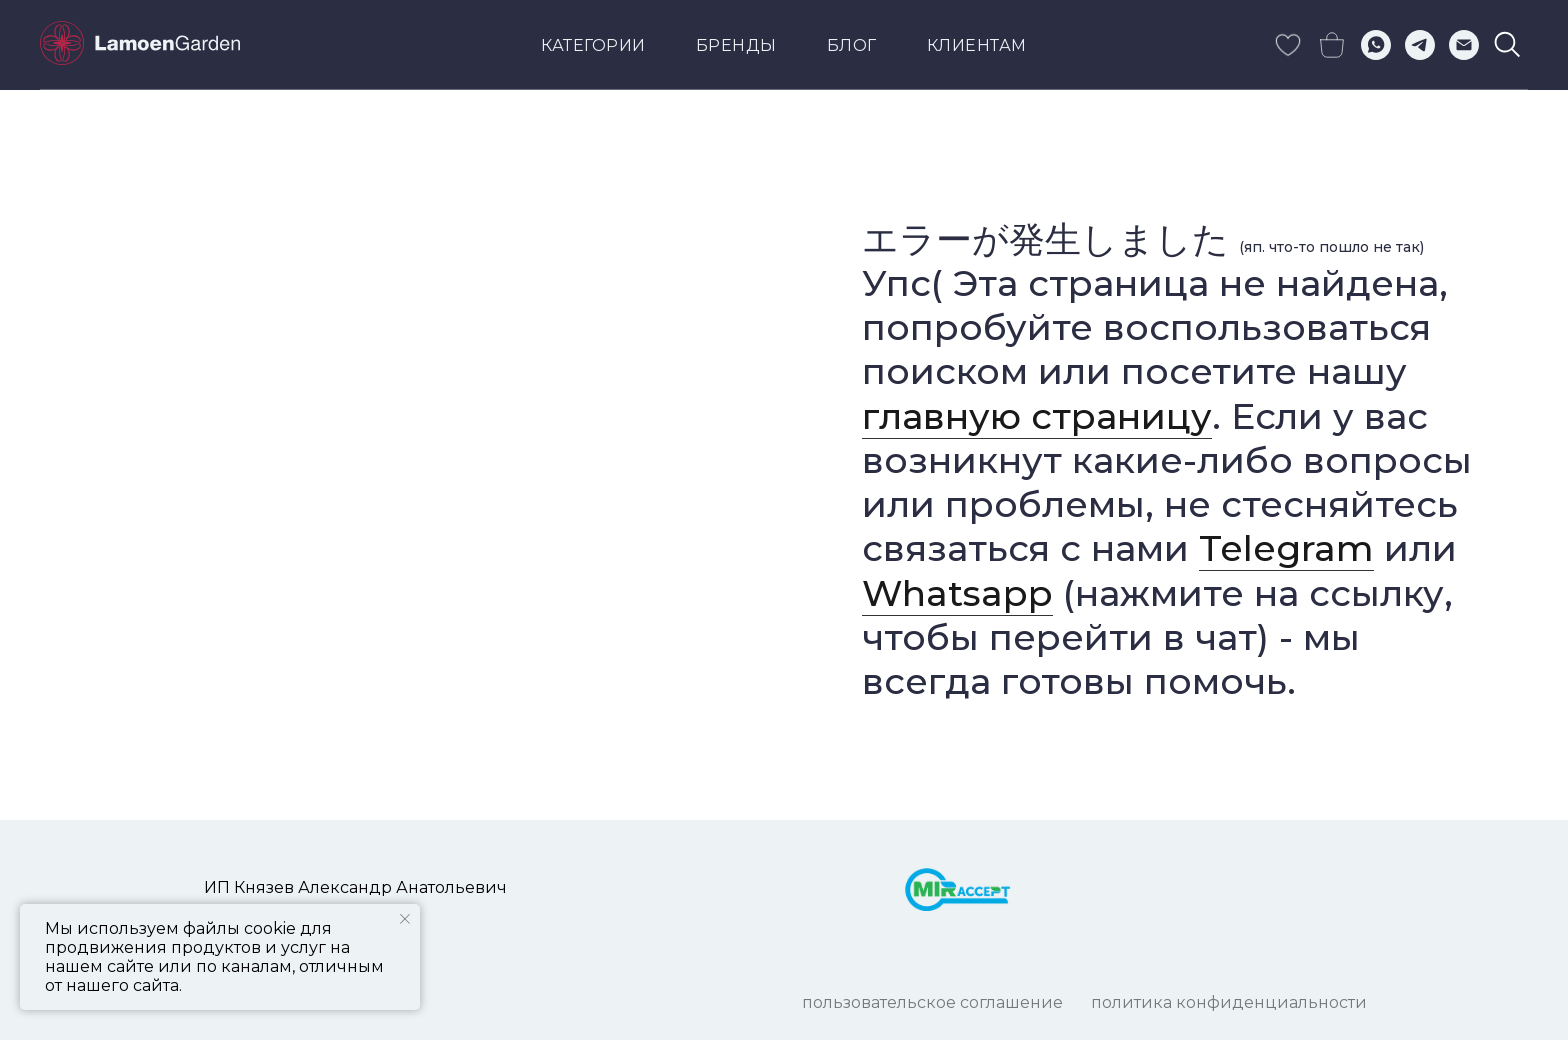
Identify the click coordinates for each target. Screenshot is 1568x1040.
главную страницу (1037, 416)
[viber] (1508, 45)
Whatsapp (957, 593)
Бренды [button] (736, 45)
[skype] (1288, 45)
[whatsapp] (1376, 45)
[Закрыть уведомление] (405, 919)
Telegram (1286, 548)
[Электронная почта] (1464, 45)
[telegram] (1420, 45)
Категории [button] (593, 45)
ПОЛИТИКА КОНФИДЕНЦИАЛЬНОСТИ (1229, 1002)
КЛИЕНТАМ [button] (977, 45)
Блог (852, 45)
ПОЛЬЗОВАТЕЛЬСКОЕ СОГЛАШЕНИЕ (932, 1002)
